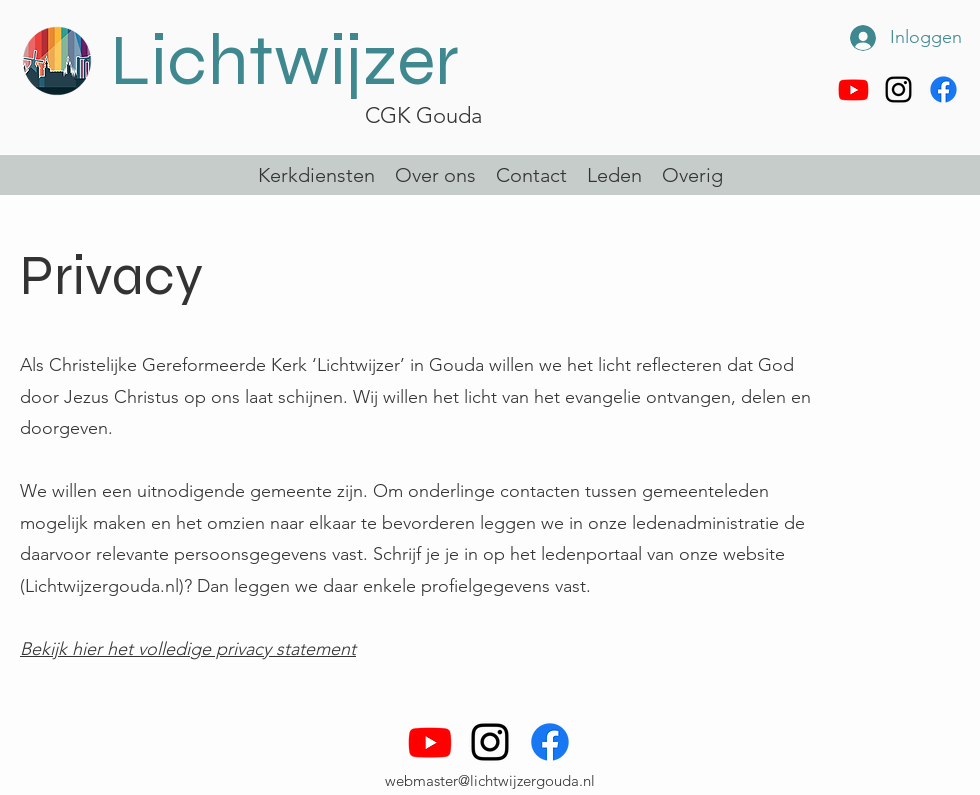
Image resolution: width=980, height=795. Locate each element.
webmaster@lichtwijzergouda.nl (490, 780)
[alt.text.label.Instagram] (898, 89)
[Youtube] (853, 89)
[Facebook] (943, 89)
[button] (614, 175)
